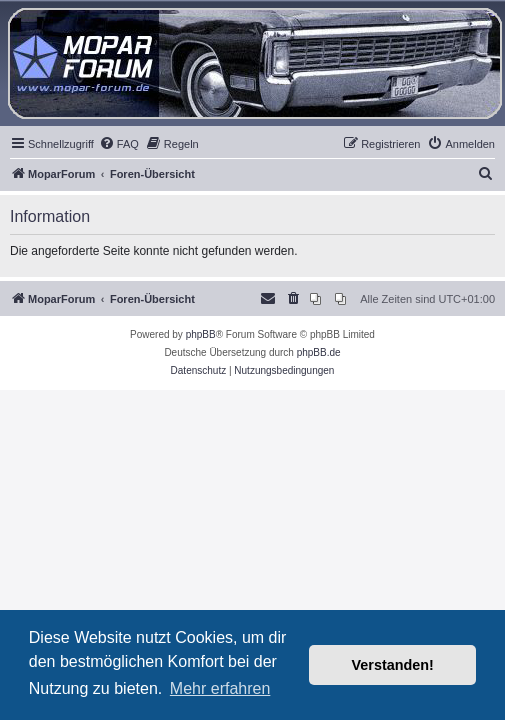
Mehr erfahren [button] (220, 688)
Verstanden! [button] (393, 665)
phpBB (201, 334)
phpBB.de (319, 352)
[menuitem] (119, 144)
